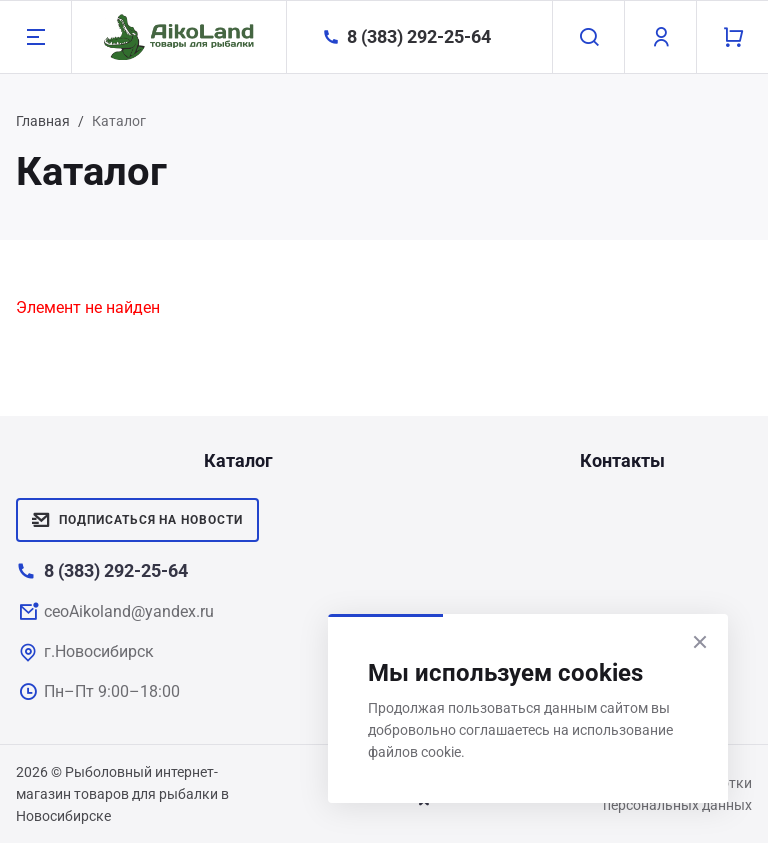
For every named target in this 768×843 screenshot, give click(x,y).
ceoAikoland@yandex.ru (129, 611)
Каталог (238, 460)
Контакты (622, 460)
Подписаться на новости (137, 520)
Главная (43, 121)
